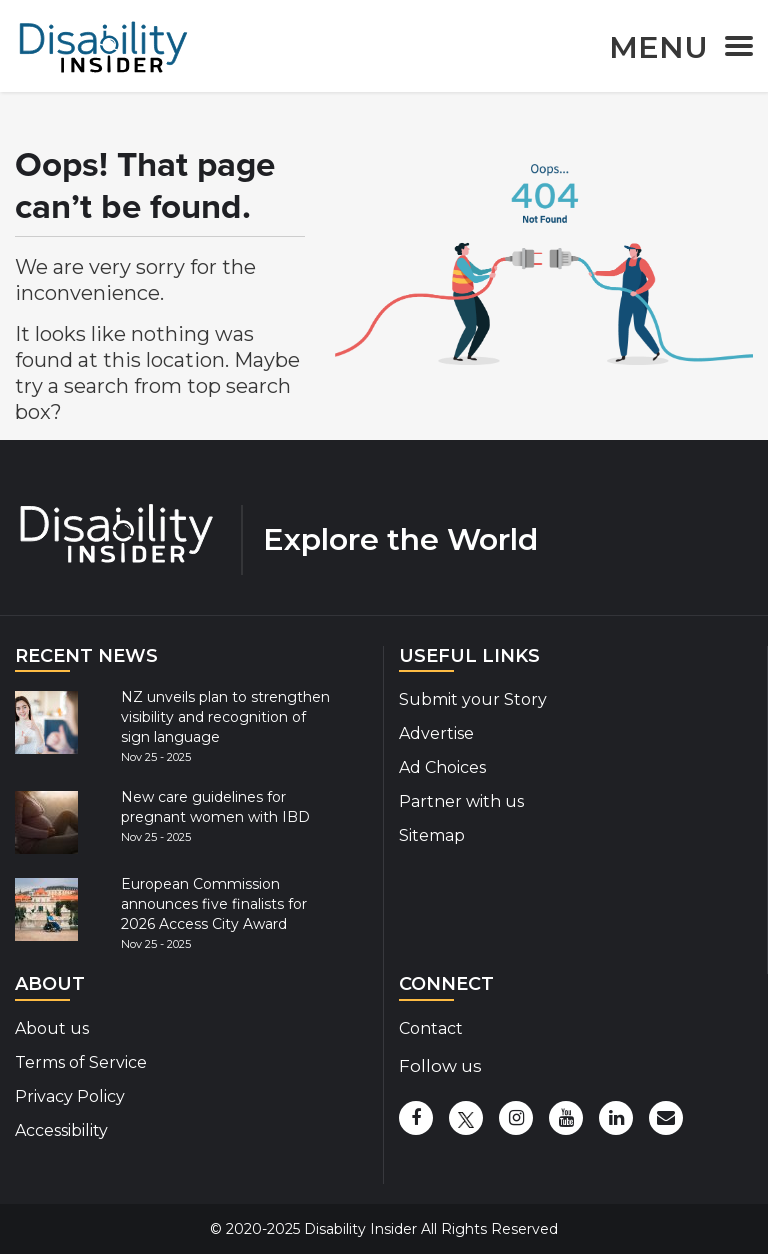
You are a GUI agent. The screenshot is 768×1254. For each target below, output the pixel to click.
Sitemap (432, 835)
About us (52, 1028)
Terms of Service (81, 1062)
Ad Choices (442, 767)
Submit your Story (473, 699)
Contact (431, 1028)
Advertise (436, 733)
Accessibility (61, 1130)
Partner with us (461, 801)
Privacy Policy (70, 1096)
